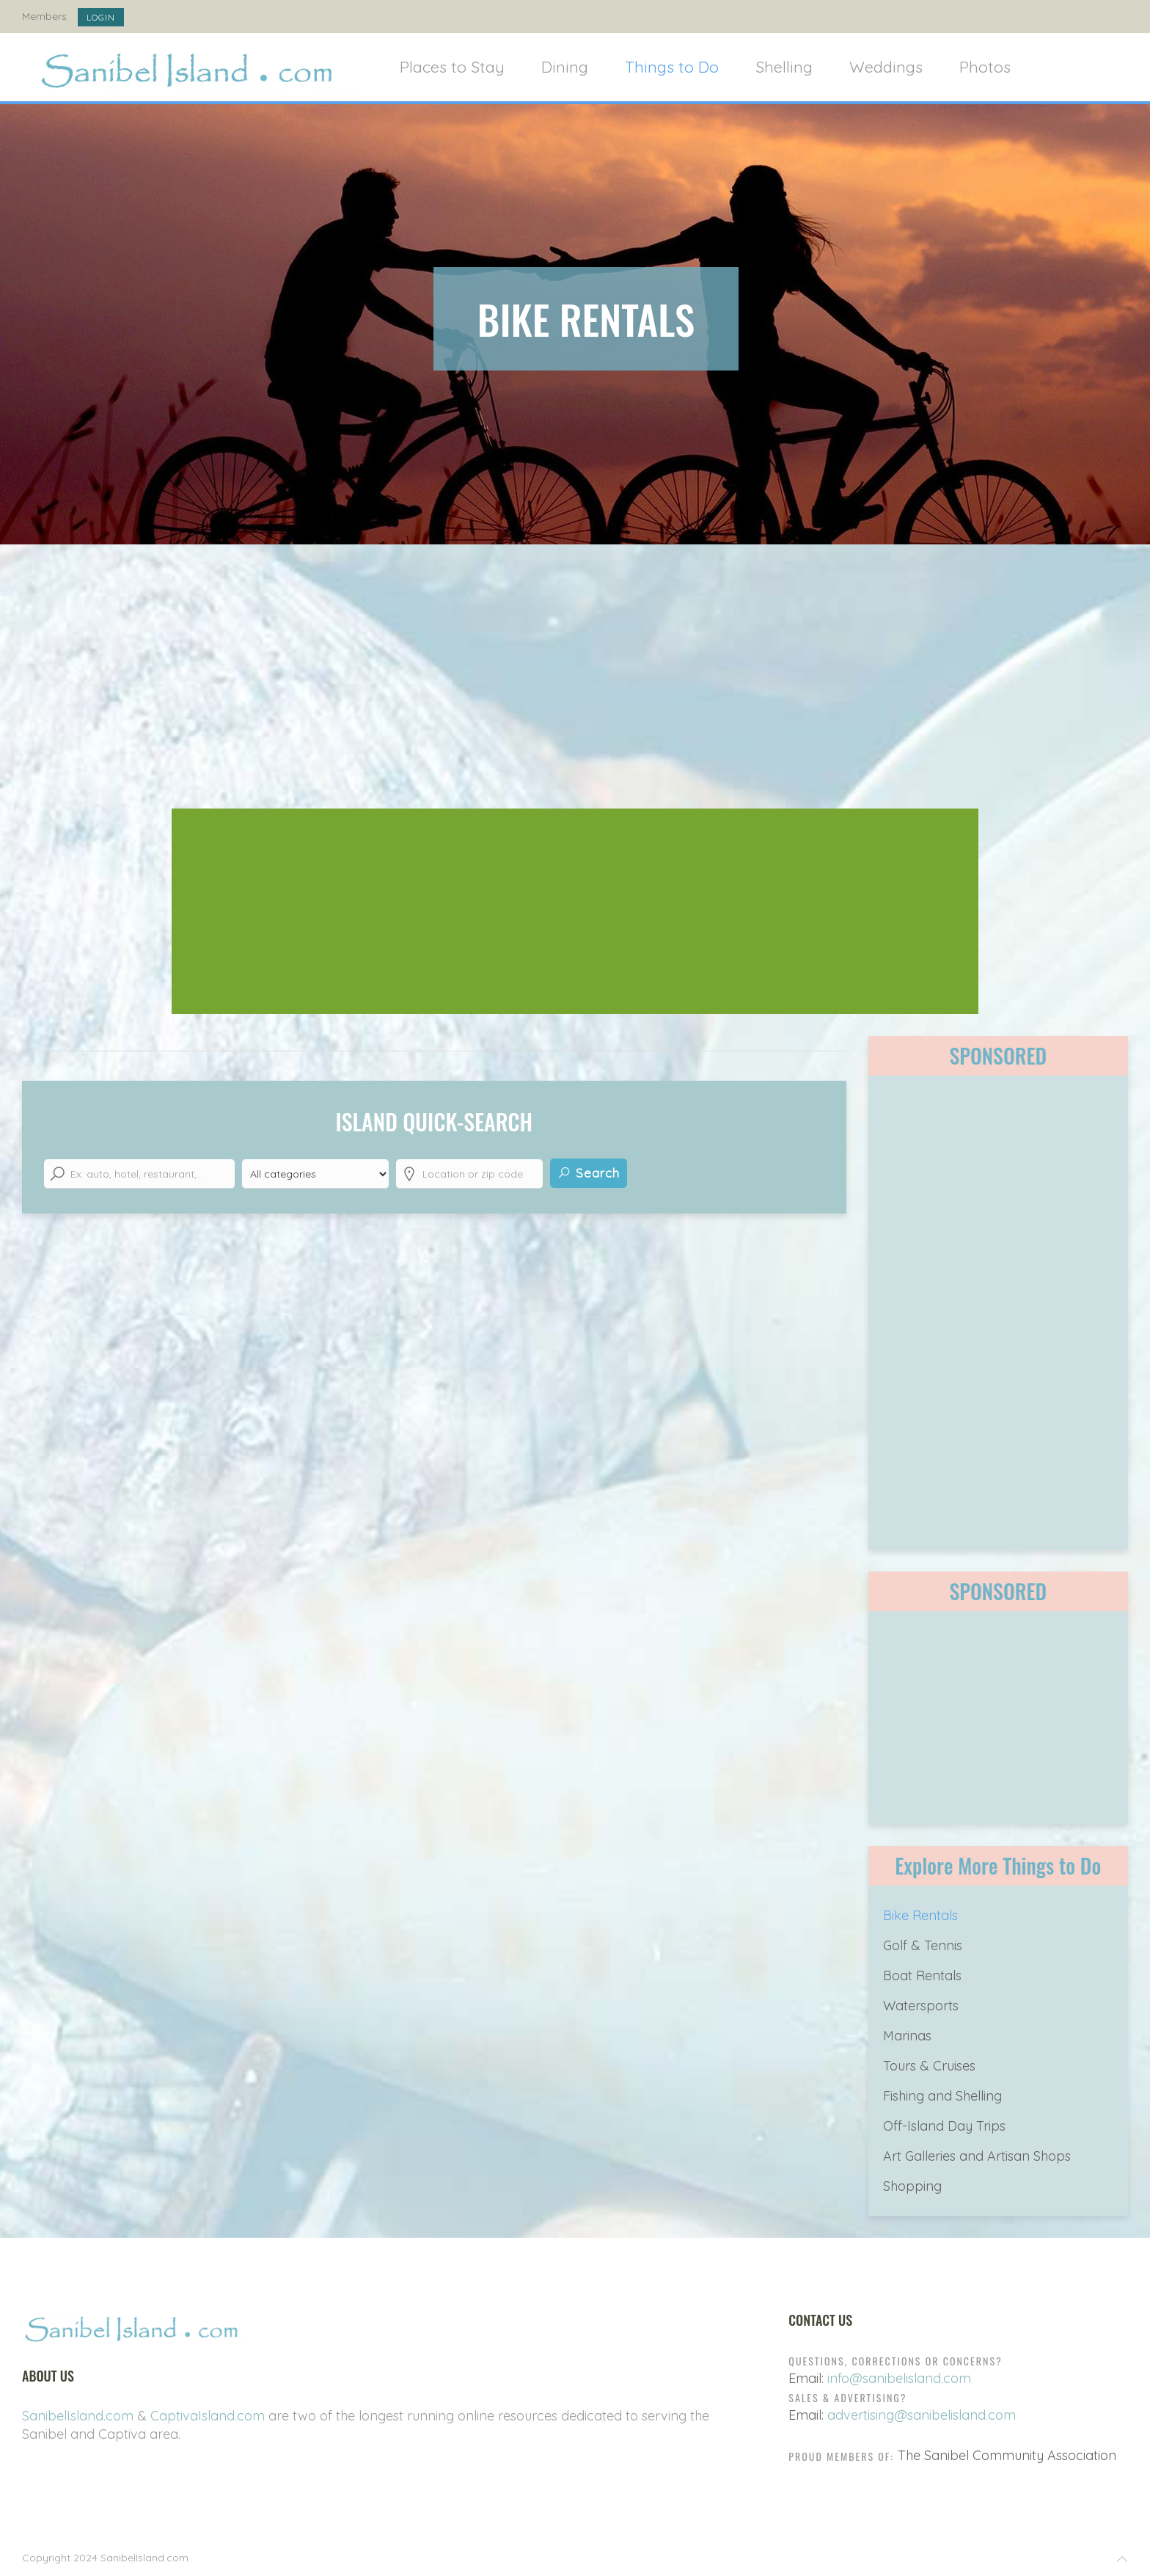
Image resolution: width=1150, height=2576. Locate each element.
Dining (564, 66)
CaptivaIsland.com (207, 2415)
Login (101, 17)
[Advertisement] (575, 684)
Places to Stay (452, 66)
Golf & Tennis (922, 1945)
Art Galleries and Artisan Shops (977, 2156)
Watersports (921, 2005)
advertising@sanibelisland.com (921, 2415)
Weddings (886, 66)
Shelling (784, 66)
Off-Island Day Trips (944, 2125)
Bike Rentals (920, 1915)
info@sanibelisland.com (899, 2378)
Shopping (912, 2186)
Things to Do (672, 66)
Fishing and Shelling (942, 2095)
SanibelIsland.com (77, 2415)
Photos (985, 66)
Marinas (907, 2035)
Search (588, 1173)
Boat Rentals (922, 1975)
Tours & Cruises (929, 2065)
